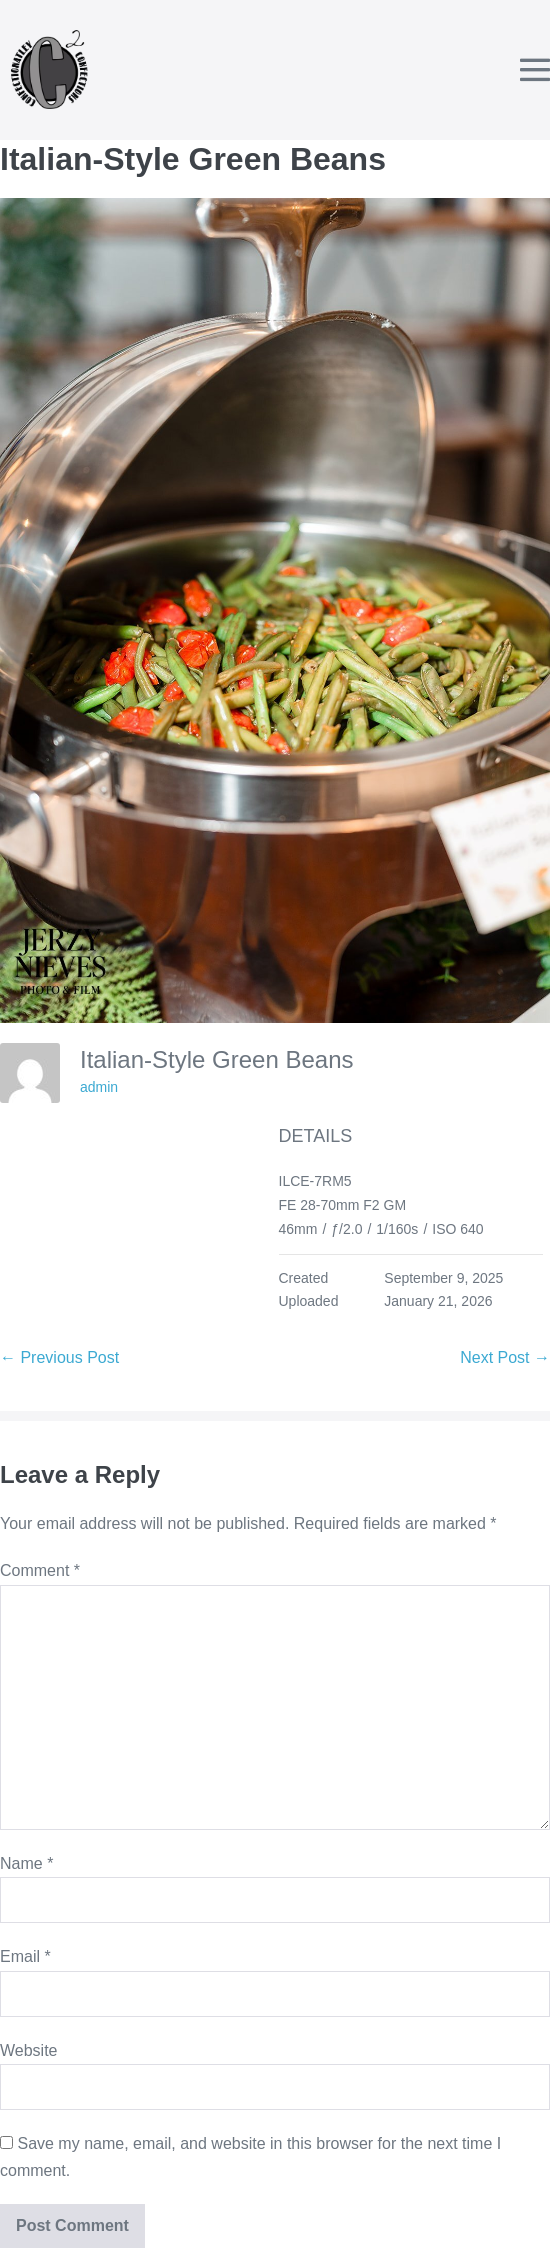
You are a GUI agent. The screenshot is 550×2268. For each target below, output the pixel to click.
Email (25, 1956)
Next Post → (505, 1357)
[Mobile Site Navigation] (535, 70)
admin (99, 1087)
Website (29, 2050)
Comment (40, 1570)
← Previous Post (59, 1357)
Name (26, 1863)
